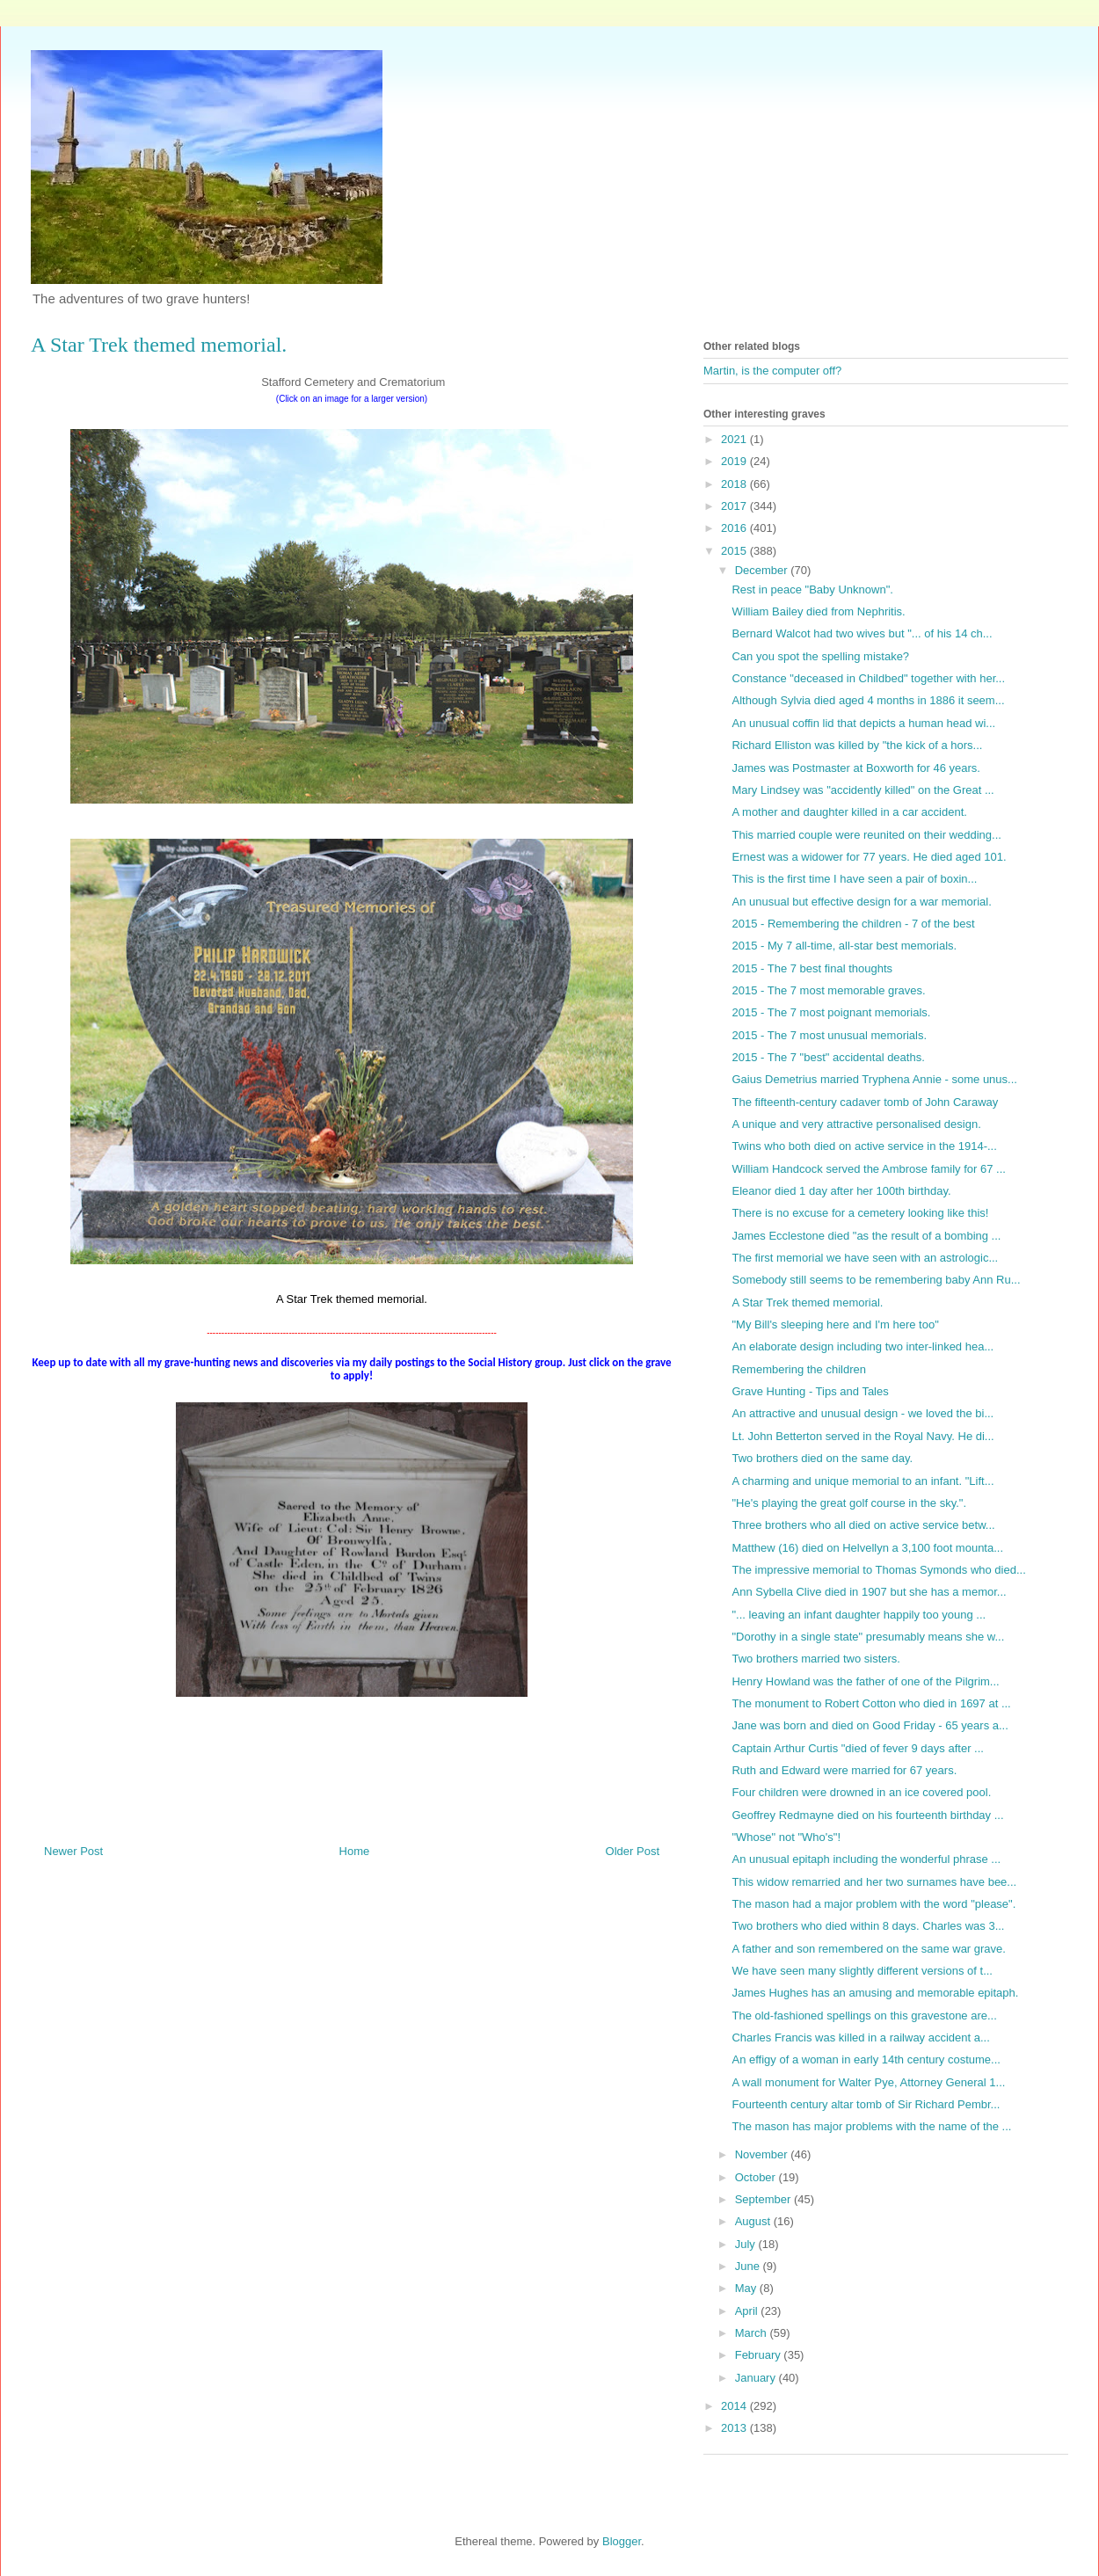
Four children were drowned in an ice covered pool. (861, 1792)
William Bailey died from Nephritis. (818, 611)
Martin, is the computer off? (772, 370)
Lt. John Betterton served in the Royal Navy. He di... (862, 1436)
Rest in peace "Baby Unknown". (811, 589)
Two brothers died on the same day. (822, 1458)
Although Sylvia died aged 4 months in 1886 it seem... (867, 700)
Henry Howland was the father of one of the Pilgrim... (865, 1681)
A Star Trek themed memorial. (807, 1302)
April (748, 2311)
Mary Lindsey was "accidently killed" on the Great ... (862, 790)
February (759, 2354)
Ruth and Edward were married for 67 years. (844, 1770)
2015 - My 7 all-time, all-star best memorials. (844, 945)
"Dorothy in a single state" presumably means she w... (867, 1636)
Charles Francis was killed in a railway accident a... (860, 2037)
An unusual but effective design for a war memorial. (861, 901)
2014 (735, 2405)
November (763, 2154)
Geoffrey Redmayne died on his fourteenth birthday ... (867, 1815)
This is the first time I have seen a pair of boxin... (854, 878)
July (747, 2244)
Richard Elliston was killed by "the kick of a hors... (856, 745)
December (763, 570)
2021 (735, 439)
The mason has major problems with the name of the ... (871, 2126)
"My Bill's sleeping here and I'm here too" (834, 1324)
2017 (735, 506)
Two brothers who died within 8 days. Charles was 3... (867, 1925)
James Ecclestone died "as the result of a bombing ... (866, 1235)
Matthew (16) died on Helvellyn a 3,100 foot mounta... (867, 1547)
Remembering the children (798, 1369)
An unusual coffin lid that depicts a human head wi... (863, 723)
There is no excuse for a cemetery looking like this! (859, 1212)
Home (354, 1851)
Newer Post (73, 1851)
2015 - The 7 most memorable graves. (828, 990)
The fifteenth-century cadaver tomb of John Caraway (864, 1102)
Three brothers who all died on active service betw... (862, 1525)
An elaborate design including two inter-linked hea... (862, 1346)
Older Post (632, 1851)
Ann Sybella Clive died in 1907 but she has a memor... (868, 1591)
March (752, 2333)
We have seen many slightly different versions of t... (862, 1970)
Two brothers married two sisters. (815, 1658)
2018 (735, 484)
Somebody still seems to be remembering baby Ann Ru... (875, 1279)
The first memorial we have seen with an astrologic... (864, 1257)
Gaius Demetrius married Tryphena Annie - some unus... (873, 1079)
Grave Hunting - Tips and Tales (809, 1391)
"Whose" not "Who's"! (786, 1837)
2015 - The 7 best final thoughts (811, 968)
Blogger (621, 2541)
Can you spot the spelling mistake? (820, 656)
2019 (735, 461)
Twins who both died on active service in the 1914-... (863, 1146)
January (757, 2377)
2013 (735, 2427)
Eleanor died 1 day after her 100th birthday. (840, 1190)
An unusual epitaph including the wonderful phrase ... (866, 1859)
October (757, 2177)
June (749, 2266)
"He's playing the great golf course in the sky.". (848, 1503)
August (754, 2221)
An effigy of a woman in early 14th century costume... (865, 2059)
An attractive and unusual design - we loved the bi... (862, 1413)
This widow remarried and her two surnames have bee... (873, 1881)
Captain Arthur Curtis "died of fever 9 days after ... (857, 1748)
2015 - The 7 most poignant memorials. (830, 1012)
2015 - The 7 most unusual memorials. (829, 1035)
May (747, 2288)
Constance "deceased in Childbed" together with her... (868, 678)
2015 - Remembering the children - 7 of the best (852, 923)
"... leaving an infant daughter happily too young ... (858, 1614)
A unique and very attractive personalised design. (855, 1124)
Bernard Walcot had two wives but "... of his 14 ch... (861, 633)
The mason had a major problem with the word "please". (873, 1903)
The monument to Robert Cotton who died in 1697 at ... (870, 1703)
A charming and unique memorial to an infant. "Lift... (862, 1481)
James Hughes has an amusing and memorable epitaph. (874, 1992)
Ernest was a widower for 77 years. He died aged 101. (868, 856)
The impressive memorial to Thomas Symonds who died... (878, 1569)
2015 (735, 550)
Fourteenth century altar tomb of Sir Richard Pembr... (865, 2104)
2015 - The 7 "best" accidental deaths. (827, 1057)
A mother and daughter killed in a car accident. (848, 812)
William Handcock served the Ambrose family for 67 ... (868, 1168)
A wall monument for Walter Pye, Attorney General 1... (868, 2082)
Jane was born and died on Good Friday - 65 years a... (869, 1725)
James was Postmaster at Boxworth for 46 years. (855, 768)
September (764, 2199)
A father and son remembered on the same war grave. (868, 1948)
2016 (735, 528)
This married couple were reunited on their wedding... (866, 834)
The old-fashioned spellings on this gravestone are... (863, 2015)
